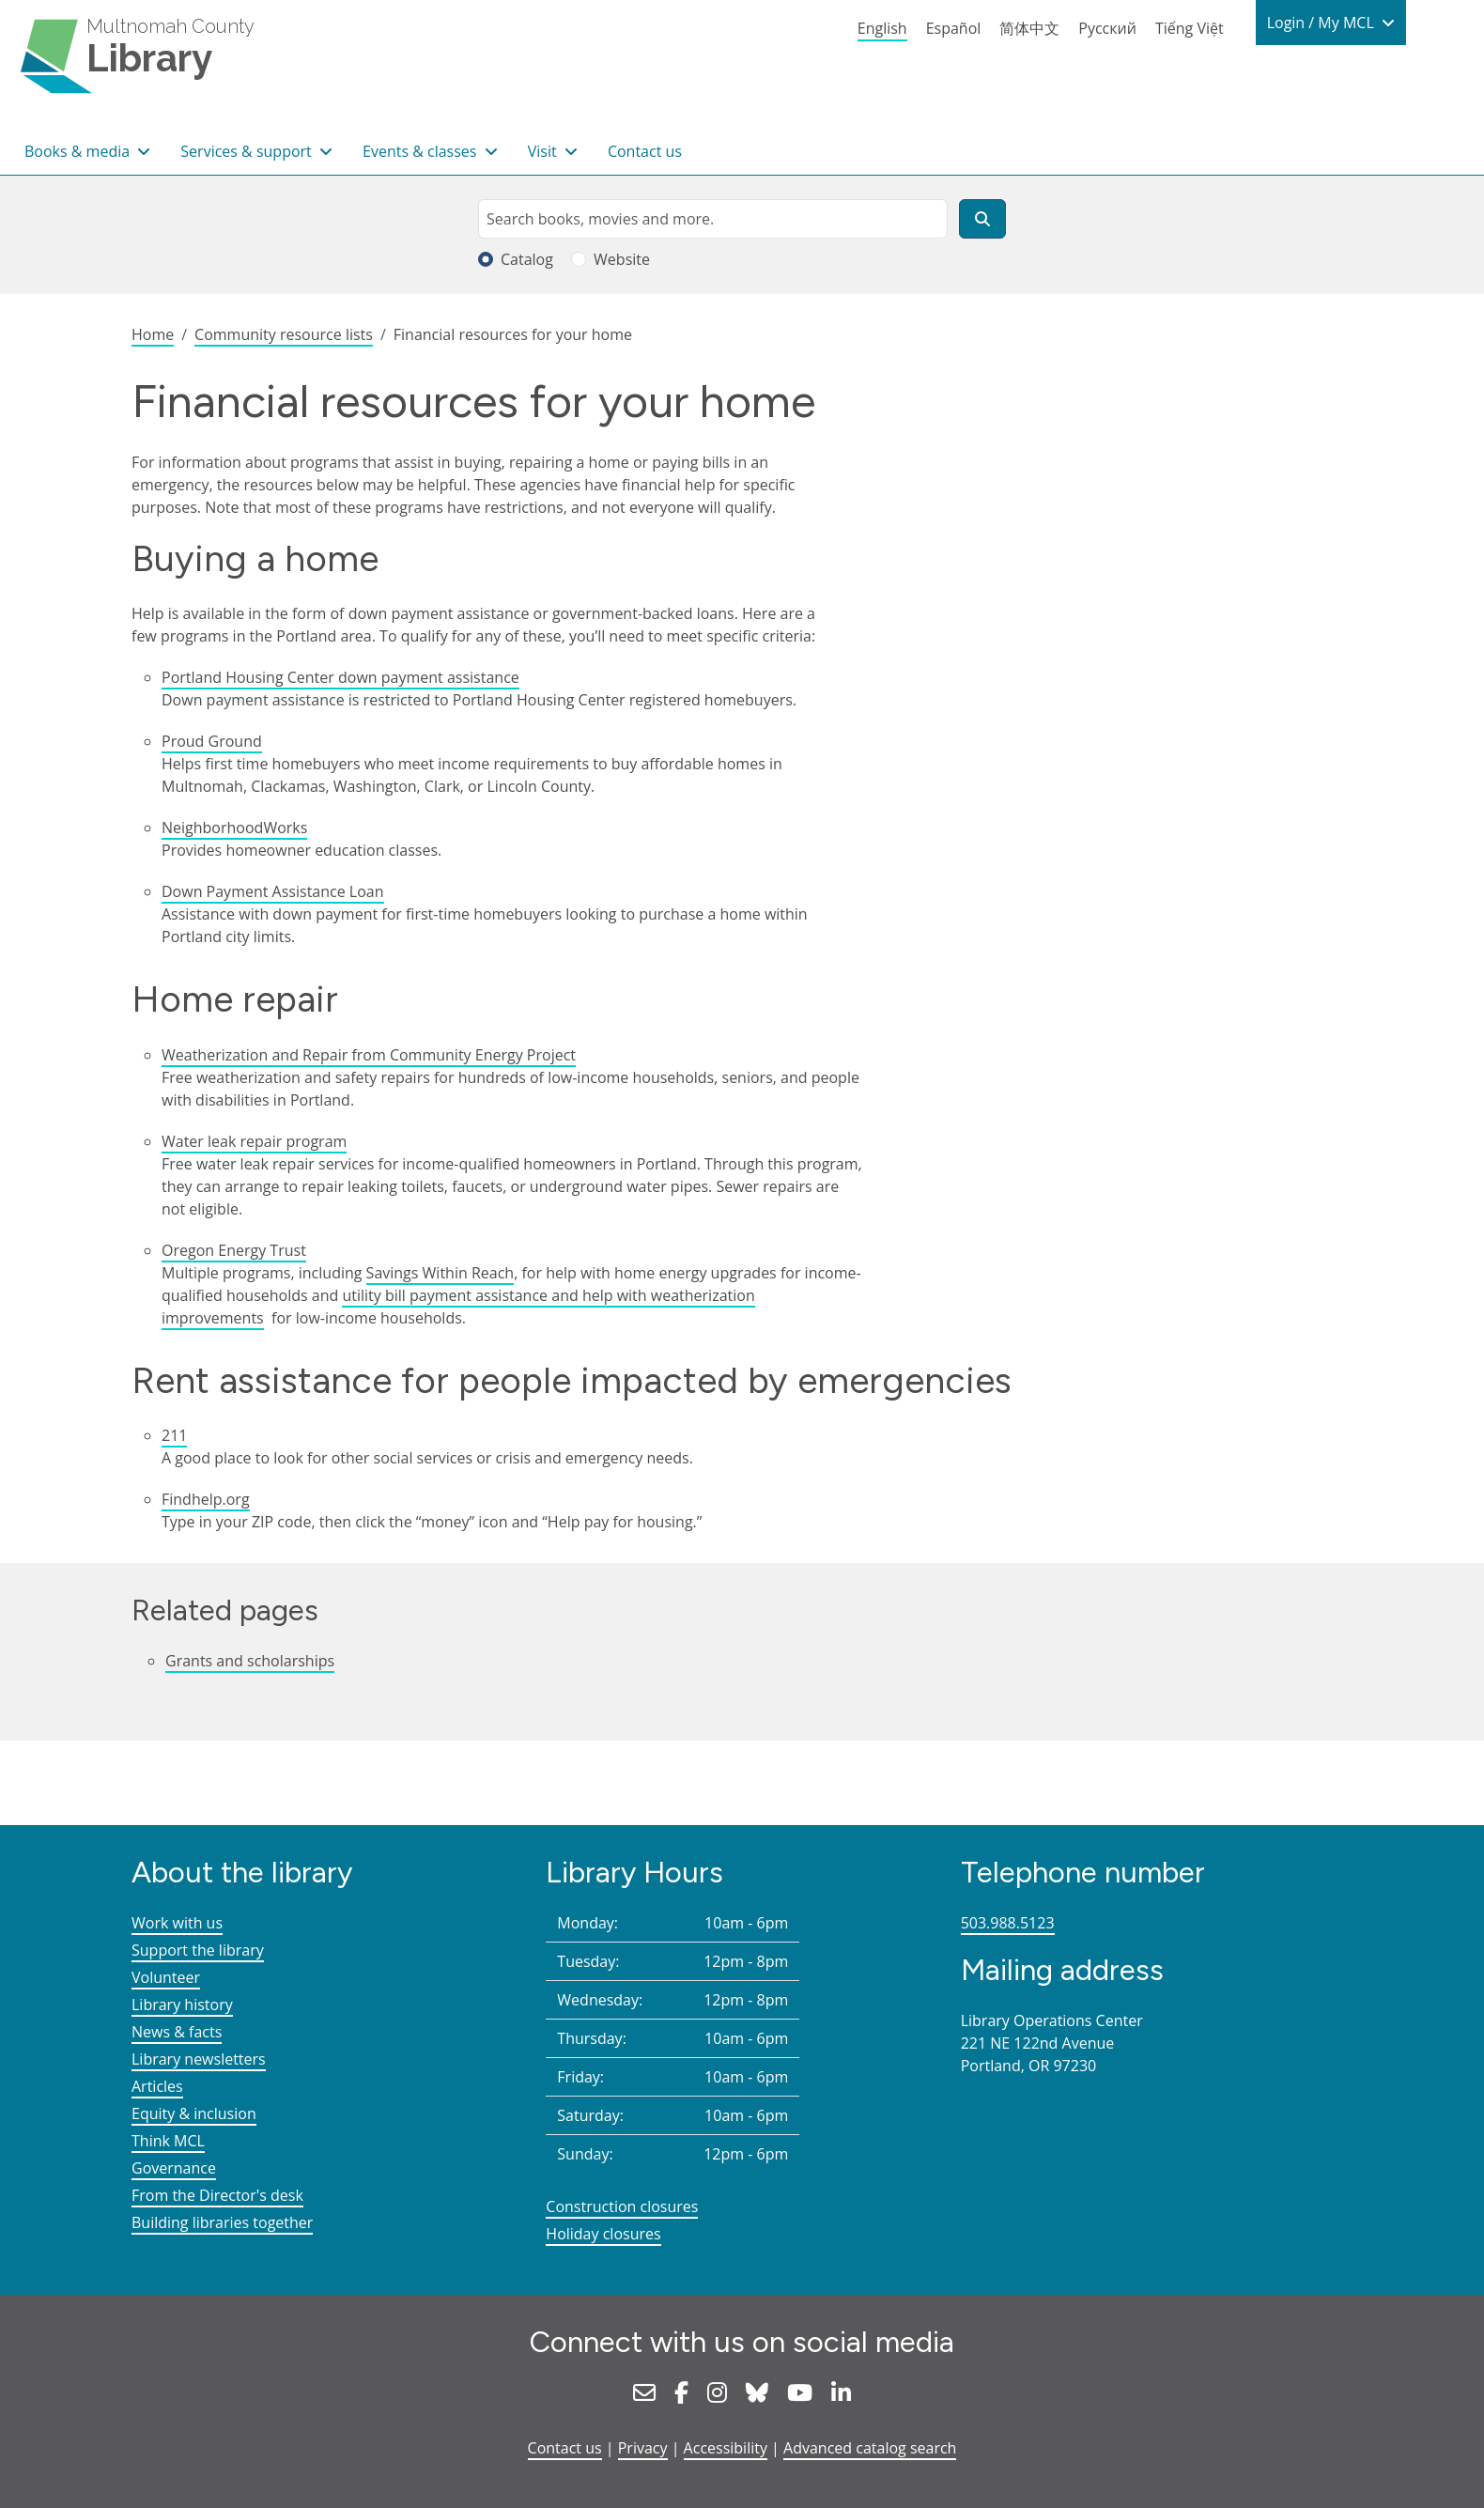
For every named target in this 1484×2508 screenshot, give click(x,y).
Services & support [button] (248, 151)
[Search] (982, 219)
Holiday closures (603, 2233)
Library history (182, 2004)
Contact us (645, 151)
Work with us (177, 1922)
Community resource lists (283, 334)
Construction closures (622, 2206)
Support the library (197, 1950)
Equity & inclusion (193, 2113)
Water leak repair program (254, 1141)
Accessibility (725, 2448)
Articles (157, 2086)
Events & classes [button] (422, 151)
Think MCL (168, 2140)
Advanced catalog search (869, 2448)
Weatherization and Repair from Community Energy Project (369, 1055)
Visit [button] (544, 151)
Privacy (643, 2448)
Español (954, 28)
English (882, 28)
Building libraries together (222, 2222)
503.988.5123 (1008, 1922)
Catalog (527, 259)
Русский (1107, 28)
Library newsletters (198, 2059)
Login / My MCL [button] (1322, 22)
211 (174, 1435)
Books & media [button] (78, 151)
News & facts (176, 2031)
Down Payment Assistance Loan (273, 891)
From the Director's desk (217, 2195)
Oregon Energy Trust (234, 1250)
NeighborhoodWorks (234, 827)
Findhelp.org (206, 1499)
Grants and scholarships (249, 1660)
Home (152, 334)
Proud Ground (212, 741)
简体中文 (1029, 28)
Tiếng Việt (1189, 28)
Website (622, 259)
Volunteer (165, 1977)
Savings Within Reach (440, 1272)
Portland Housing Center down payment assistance (340, 677)
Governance (173, 2168)
